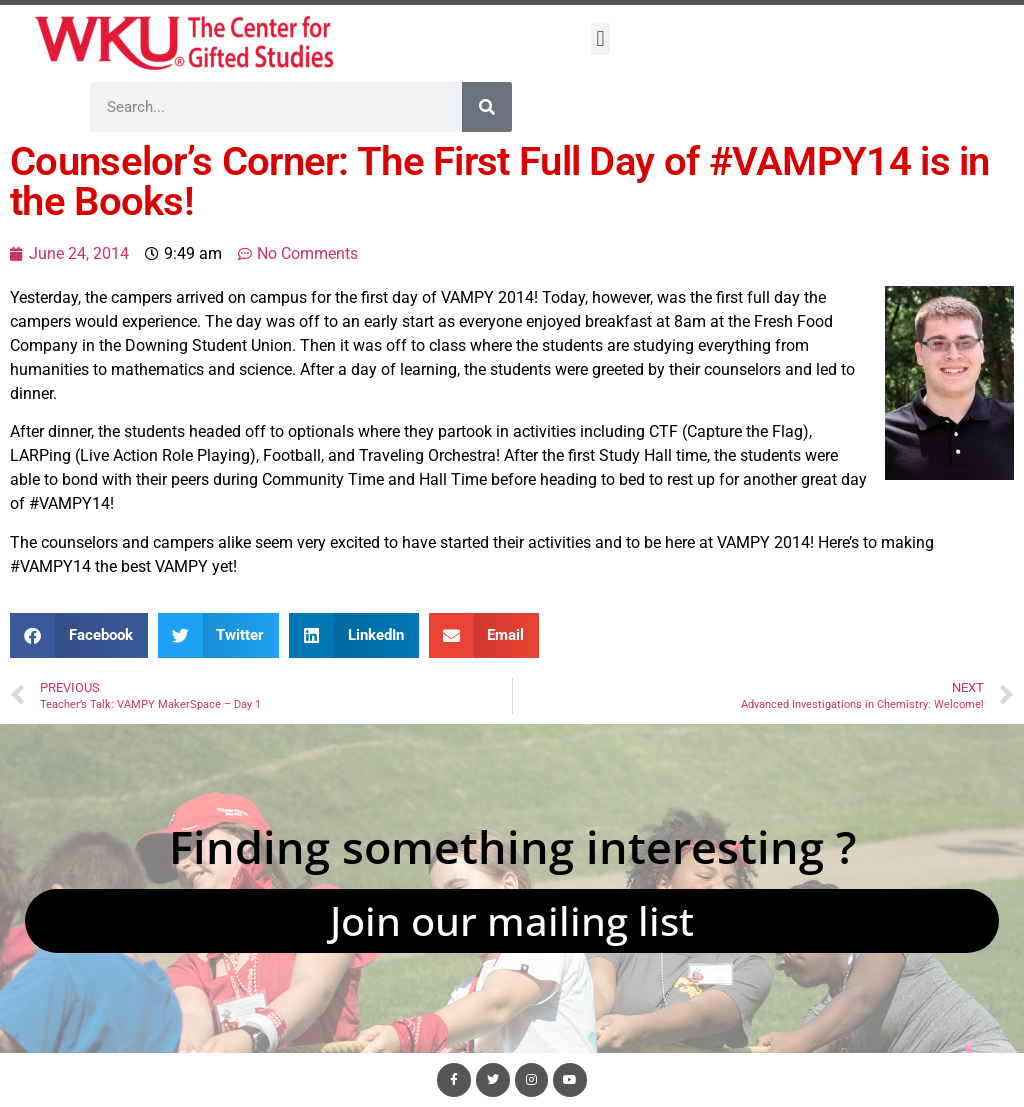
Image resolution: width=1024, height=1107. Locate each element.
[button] (600, 38)
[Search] (487, 107)
